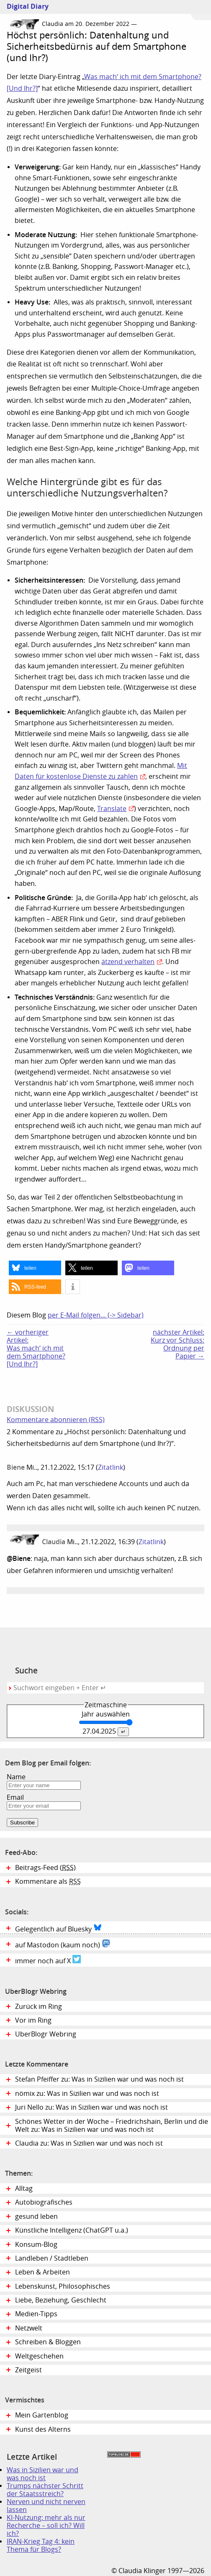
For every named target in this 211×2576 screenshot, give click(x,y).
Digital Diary (24, 6)
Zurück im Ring (38, 2007)
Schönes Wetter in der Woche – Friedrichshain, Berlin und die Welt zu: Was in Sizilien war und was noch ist (111, 2125)
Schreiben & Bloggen (48, 2342)
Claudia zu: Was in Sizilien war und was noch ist (89, 2143)
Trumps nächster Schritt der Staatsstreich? (45, 2490)
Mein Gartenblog (41, 2415)
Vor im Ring (33, 2020)
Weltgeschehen (39, 2356)
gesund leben (36, 2216)
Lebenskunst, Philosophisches (62, 2286)
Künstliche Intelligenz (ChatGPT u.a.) (71, 2230)
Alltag (24, 2188)
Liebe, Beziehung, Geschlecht (60, 2300)
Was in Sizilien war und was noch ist (42, 2474)
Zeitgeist (28, 2370)
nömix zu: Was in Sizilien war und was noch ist (87, 2094)
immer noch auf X (48, 1960)
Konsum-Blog (36, 2245)
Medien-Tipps (36, 2314)
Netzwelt (28, 2328)
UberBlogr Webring (45, 2034)
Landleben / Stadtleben (51, 2258)
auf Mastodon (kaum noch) (62, 1944)
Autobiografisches (43, 2202)
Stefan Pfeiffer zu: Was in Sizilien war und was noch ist (99, 2079)
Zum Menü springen (201, 10)
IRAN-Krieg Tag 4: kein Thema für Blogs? (41, 2545)
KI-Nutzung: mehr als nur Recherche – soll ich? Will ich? (46, 2526)
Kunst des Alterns (43, 2429)
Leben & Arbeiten (42, 2272)
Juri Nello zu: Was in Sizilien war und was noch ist (91, 2107)
